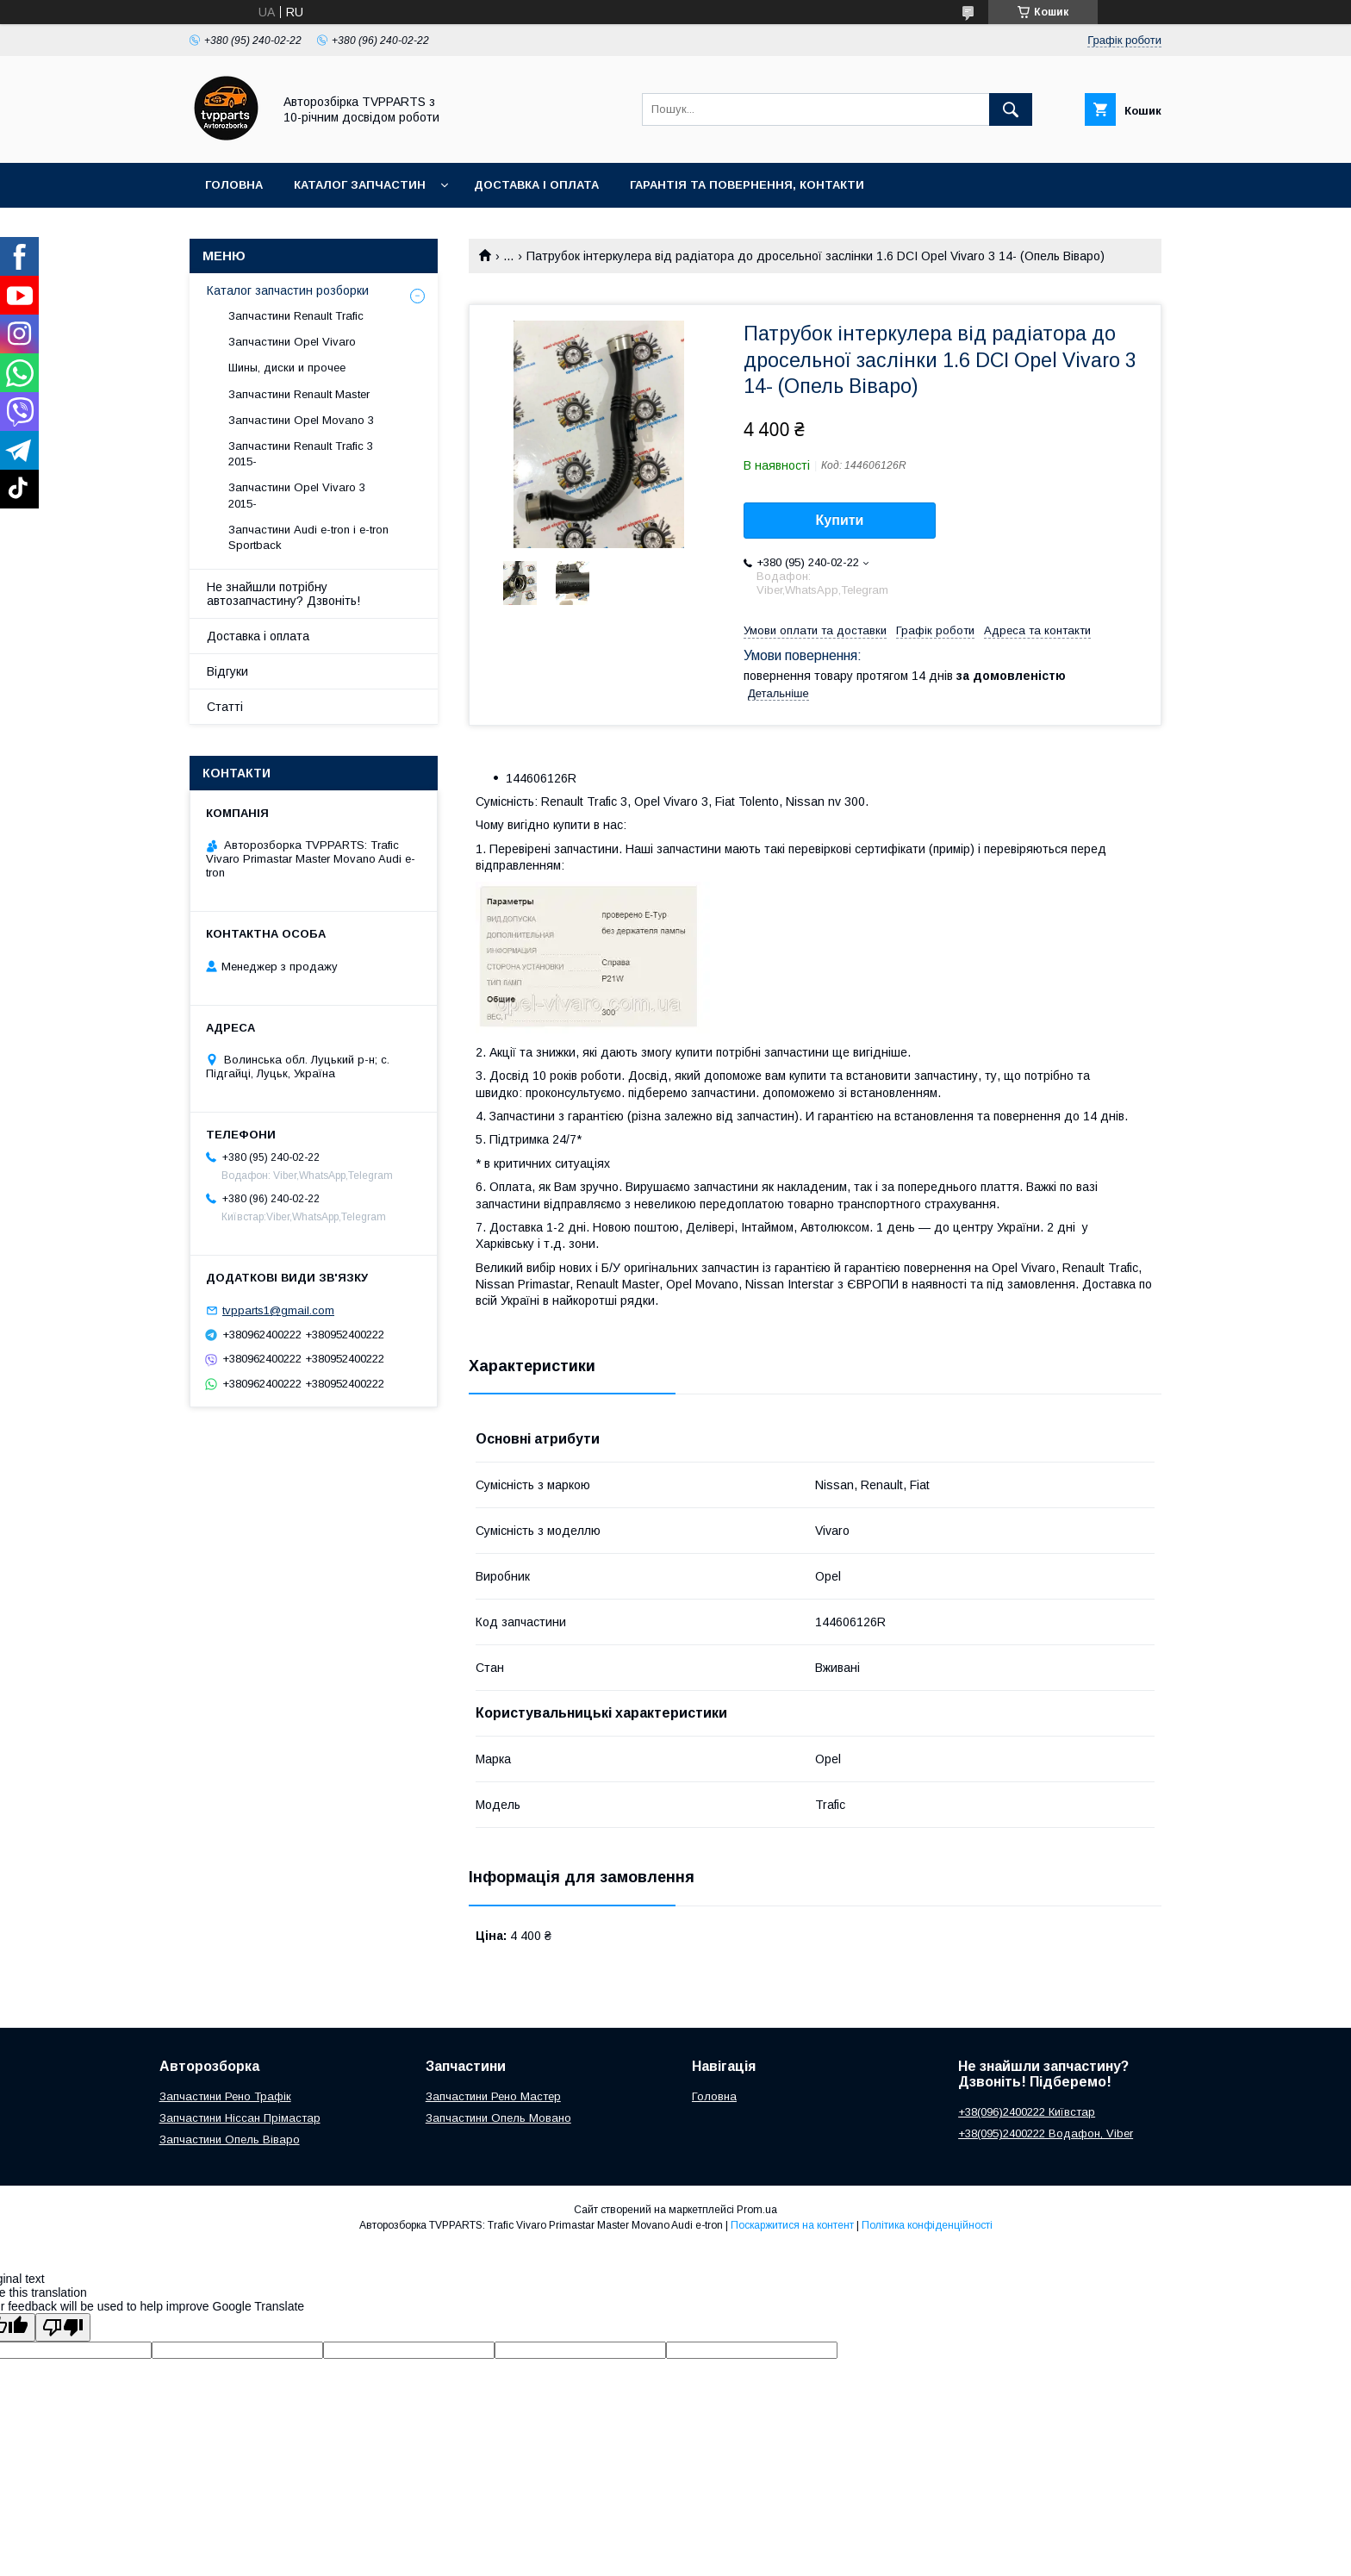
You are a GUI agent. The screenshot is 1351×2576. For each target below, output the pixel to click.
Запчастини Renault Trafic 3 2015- (300, 454)
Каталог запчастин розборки (288, 290)
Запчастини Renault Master (299, 394)
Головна (234, 184)
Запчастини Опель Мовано (498, 2117)
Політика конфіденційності (927, 2225)
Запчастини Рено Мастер (493, 2096)
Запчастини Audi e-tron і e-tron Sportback (308, 537)
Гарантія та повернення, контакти (747, 184)
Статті (225, 707)
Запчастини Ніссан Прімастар (240, 2117)
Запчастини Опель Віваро (229, 2139)
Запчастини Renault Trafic (296, 315)
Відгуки (227, 671)
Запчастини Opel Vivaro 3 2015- (296, 495)
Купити (840, 520)
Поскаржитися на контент (792, 2225)
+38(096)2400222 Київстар (1026, 2111)
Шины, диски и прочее (287, 367)
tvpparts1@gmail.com (278, 1310)
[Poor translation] (62, 2327)
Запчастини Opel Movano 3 (301, 420)
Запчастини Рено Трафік (225, 2096)
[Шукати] (1010, 109)
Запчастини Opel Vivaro (292, 341)
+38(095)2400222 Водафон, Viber (1045, 2133)
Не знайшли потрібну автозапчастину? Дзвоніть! (283, 594)
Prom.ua (757, 2210)
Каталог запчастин (360, 184)
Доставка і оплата (536, 184)
